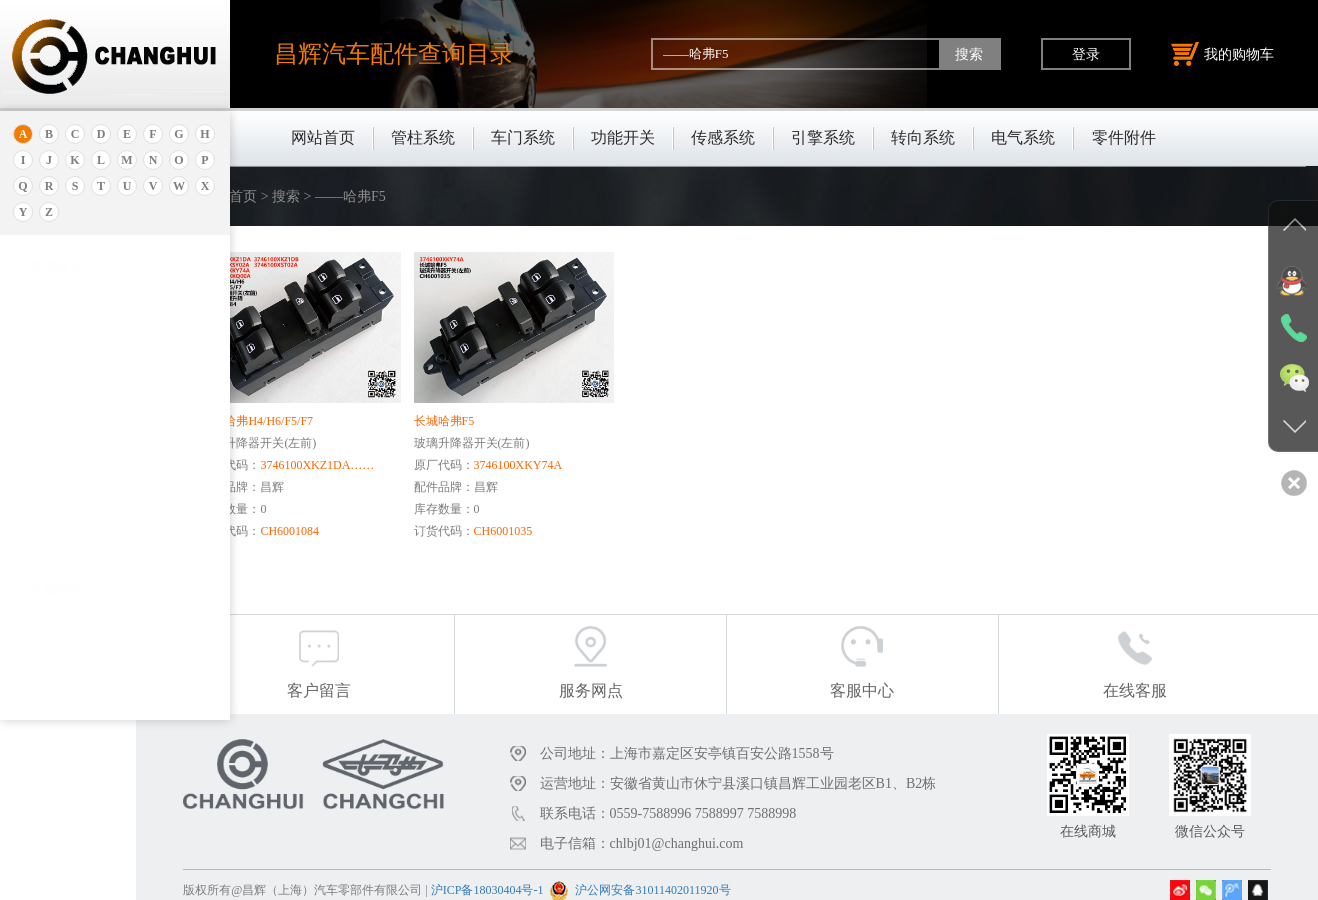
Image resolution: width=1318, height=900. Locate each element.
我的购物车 (1223, 54)
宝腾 (43, 553)
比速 (43, 628)
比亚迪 (49, 653)
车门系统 (523, 137)
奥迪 (43, 287)
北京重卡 (56, 703)
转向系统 (923, 137)
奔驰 (43, 603)
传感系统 (723, 137)
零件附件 (1124, 137)
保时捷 (49, 428)
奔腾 (43, 578)
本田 (43, 478)
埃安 (43, 337)
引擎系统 (823, 137)
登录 (1086, 54)
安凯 (43, 312)
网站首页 (323, 137)
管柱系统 (423, 137)
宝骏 (43, 503)
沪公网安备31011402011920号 (743, 879)
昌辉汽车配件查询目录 (394, 53)
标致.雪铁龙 (64, 678)
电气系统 (1023, 137)
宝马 (43, 528)
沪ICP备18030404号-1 (577, 879)
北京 (43, 403)
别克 (43, 453)
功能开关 (623, 137)
